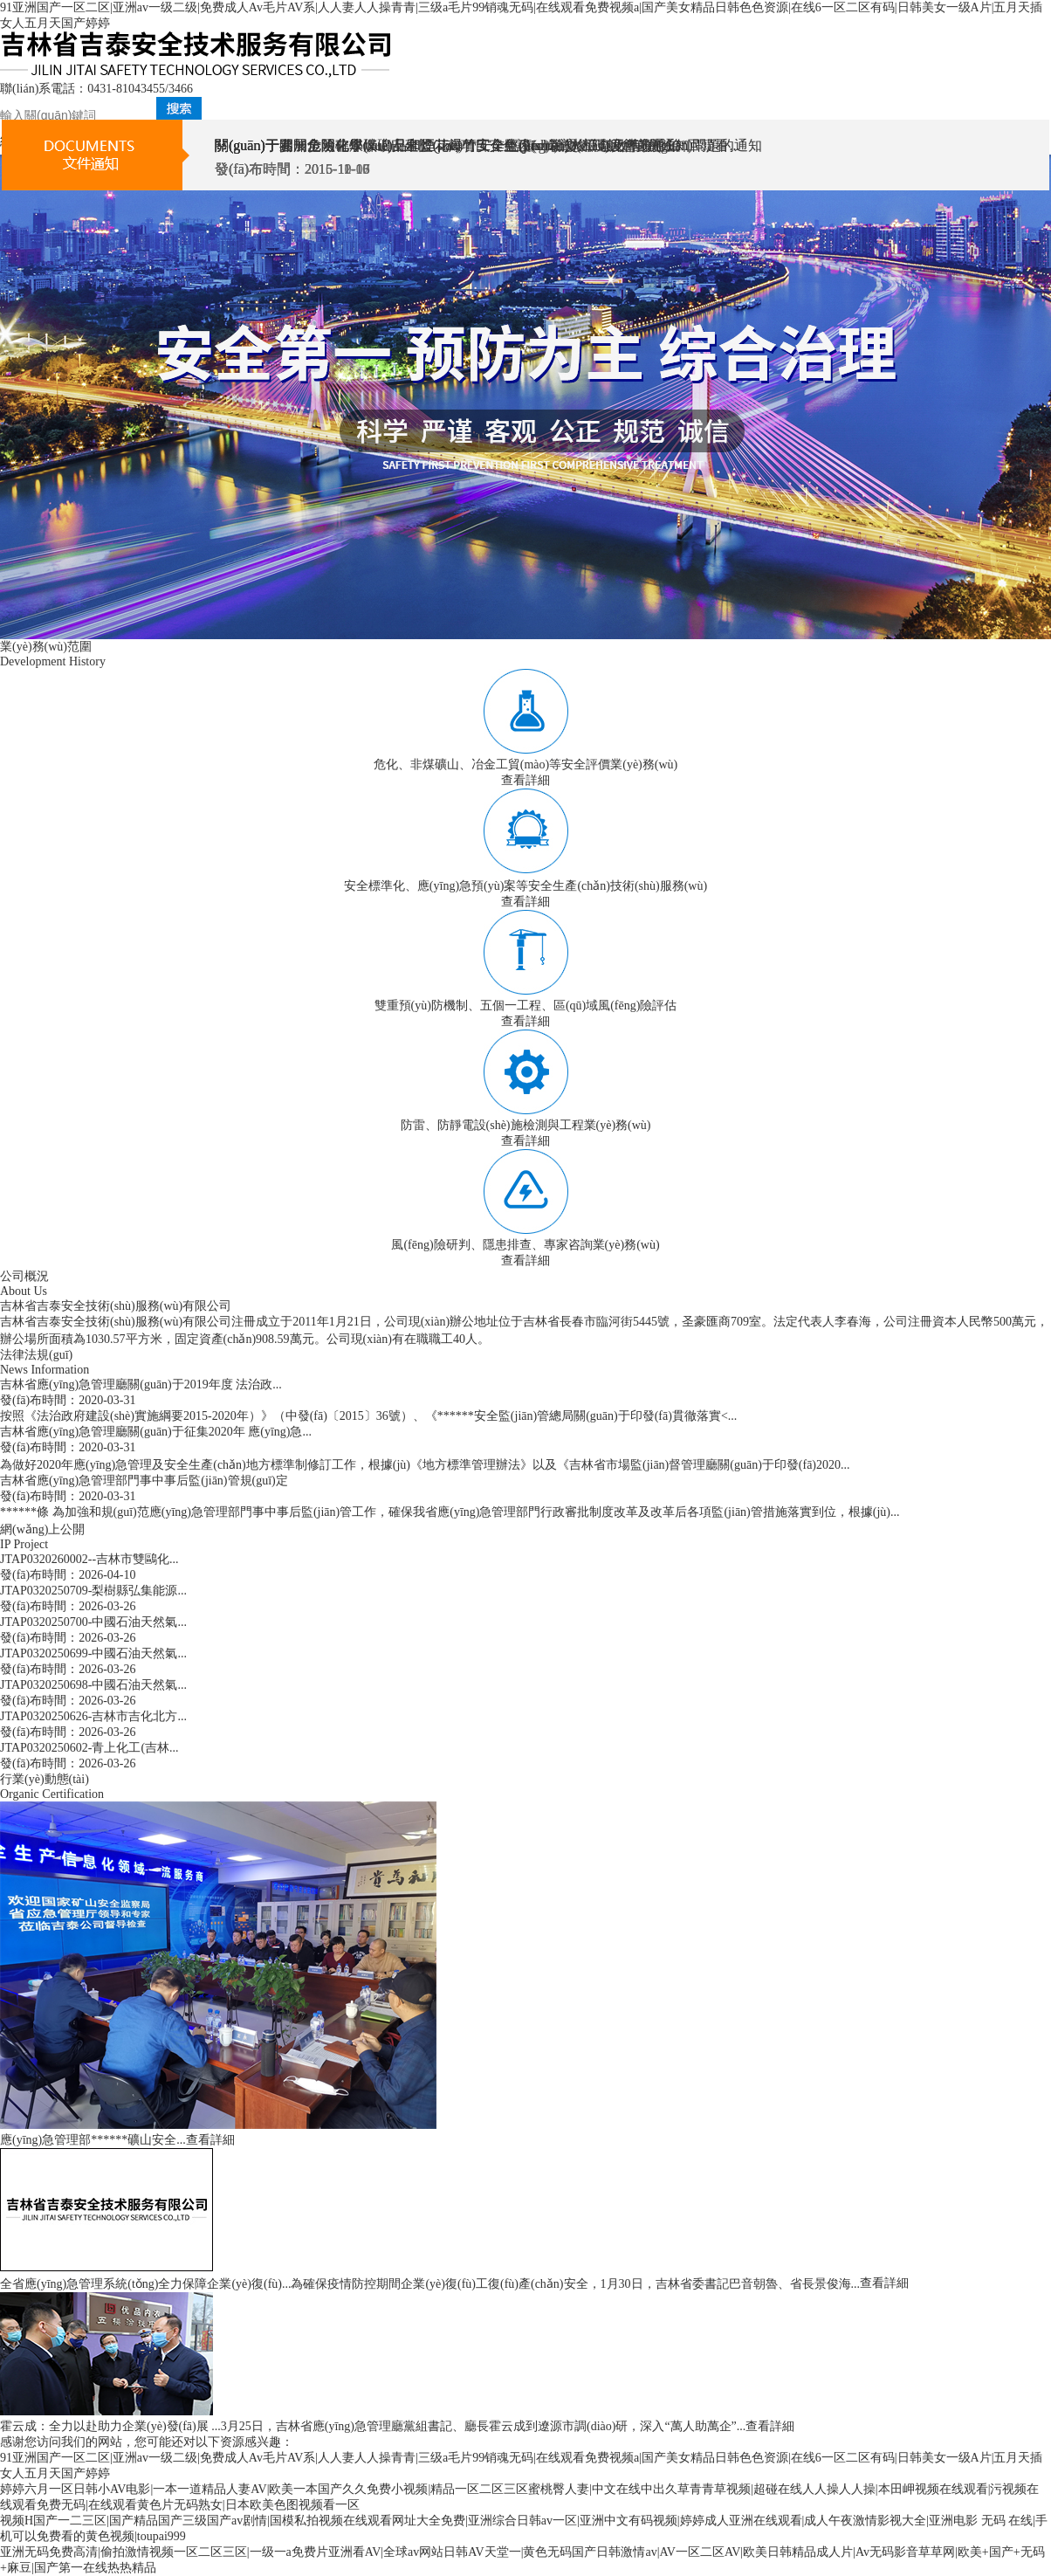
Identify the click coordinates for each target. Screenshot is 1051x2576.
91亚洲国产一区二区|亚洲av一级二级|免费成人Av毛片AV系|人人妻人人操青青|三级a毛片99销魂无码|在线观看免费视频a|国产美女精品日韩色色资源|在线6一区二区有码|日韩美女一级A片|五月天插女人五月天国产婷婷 (521, 15)
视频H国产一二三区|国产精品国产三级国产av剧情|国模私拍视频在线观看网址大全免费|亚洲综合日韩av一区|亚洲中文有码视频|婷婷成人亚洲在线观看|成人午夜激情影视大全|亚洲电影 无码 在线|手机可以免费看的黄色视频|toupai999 (524, 2528)
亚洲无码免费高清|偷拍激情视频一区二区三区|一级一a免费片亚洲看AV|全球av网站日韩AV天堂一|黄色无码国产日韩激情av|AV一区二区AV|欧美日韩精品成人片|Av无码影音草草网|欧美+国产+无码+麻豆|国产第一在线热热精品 (522, 2559)
